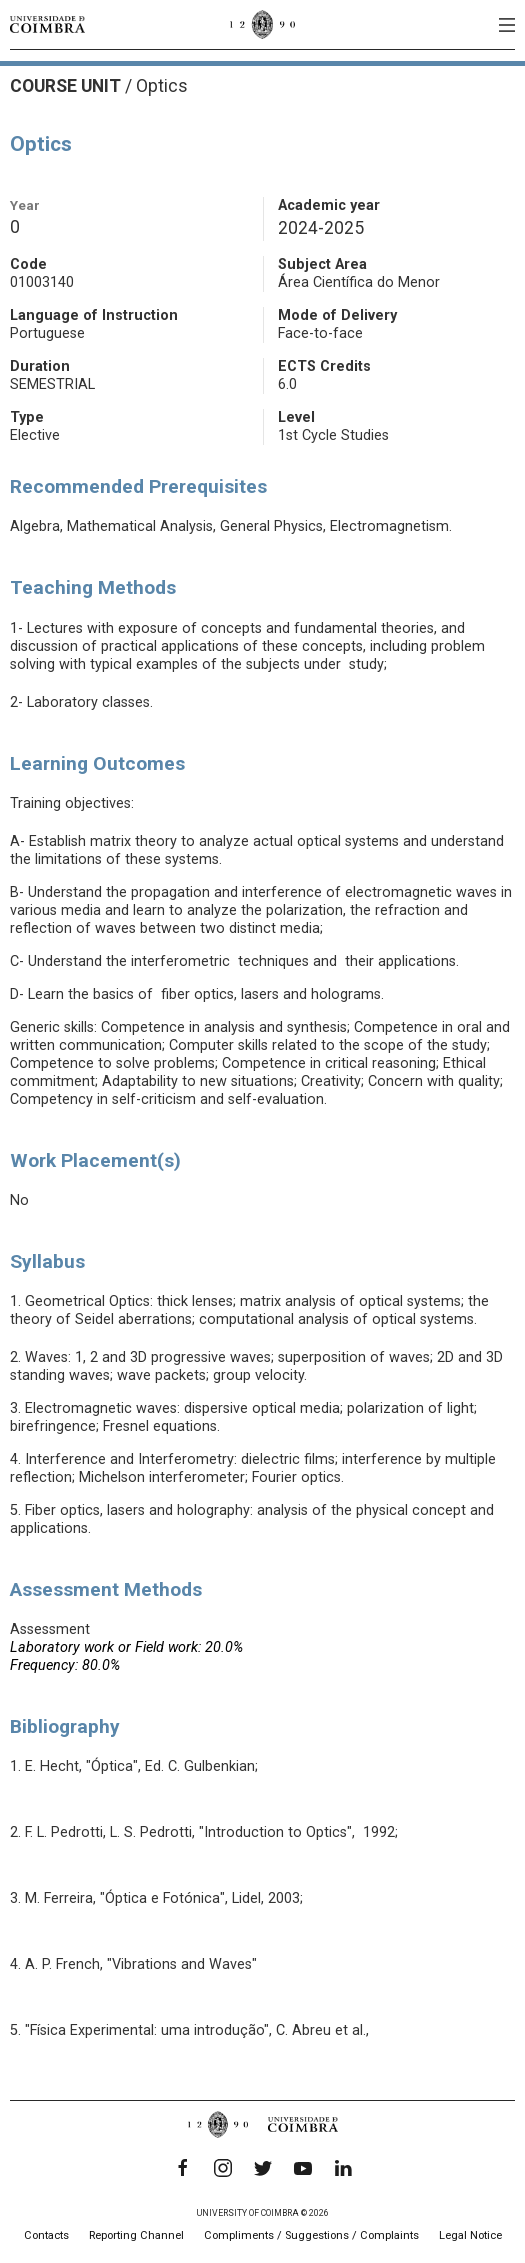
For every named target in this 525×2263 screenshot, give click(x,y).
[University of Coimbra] (47, 24)
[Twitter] (263, 2168)
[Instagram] (223, 2168)
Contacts (46, 2235)
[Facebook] (183, 2168)
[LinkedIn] (343, 2168)
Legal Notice (470, 2235)
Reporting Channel (136, 2235)
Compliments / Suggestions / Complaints (311, 2235)
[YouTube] (303, 2168)
